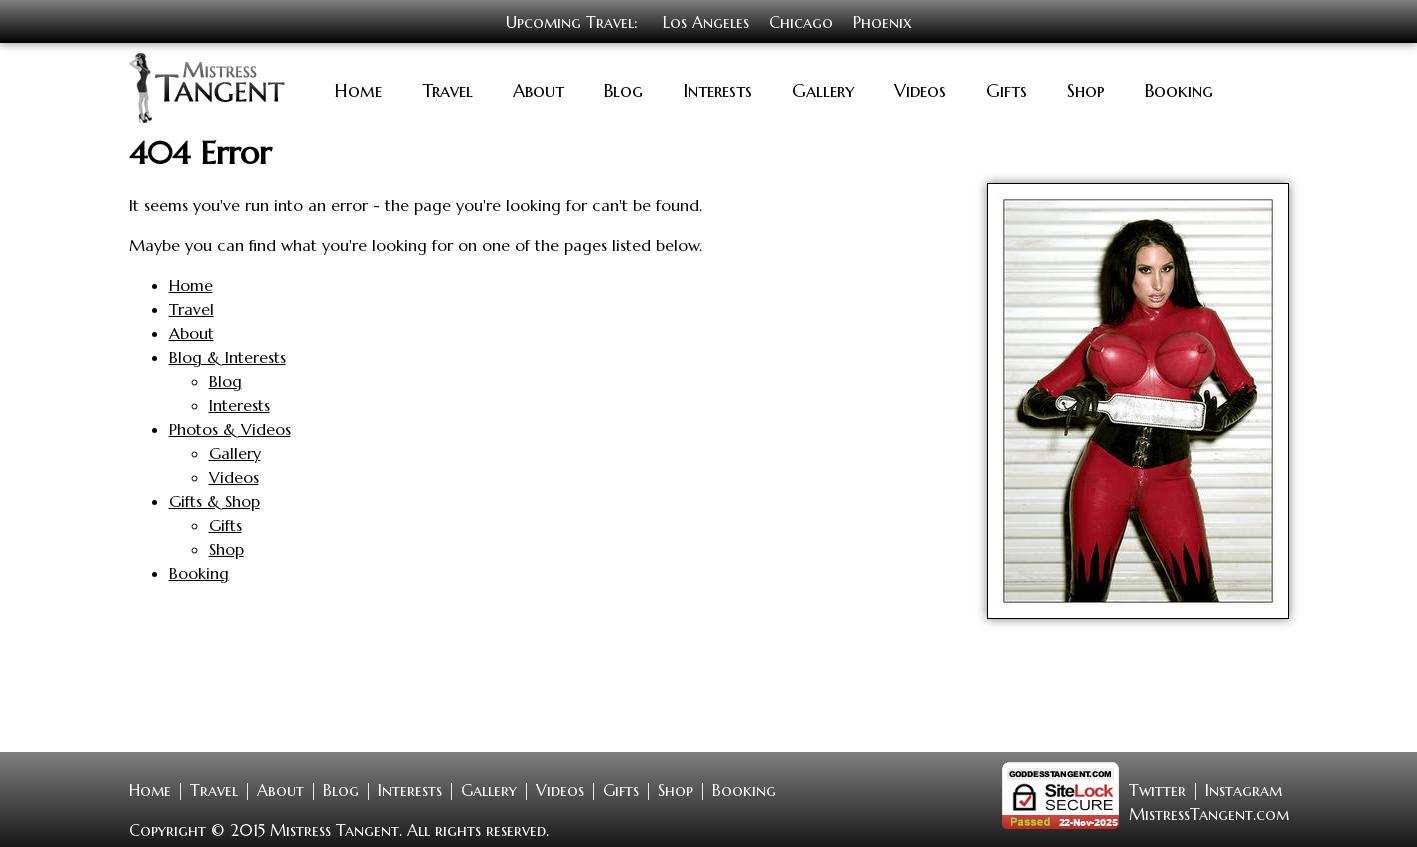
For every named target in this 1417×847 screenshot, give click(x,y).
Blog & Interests (227, 355)
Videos (920, 88)
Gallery (823, 88)
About (538, 88)
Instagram (1243, 788)
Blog (623, 88)
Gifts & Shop (214, 499)
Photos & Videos (230, 427)
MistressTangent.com (1209, 812)
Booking (1179, 88)
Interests (717, 88)
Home (358, 88)
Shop (1086, 88)
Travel (447, 88)
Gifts (1006, 88)
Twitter (1157, 788)
